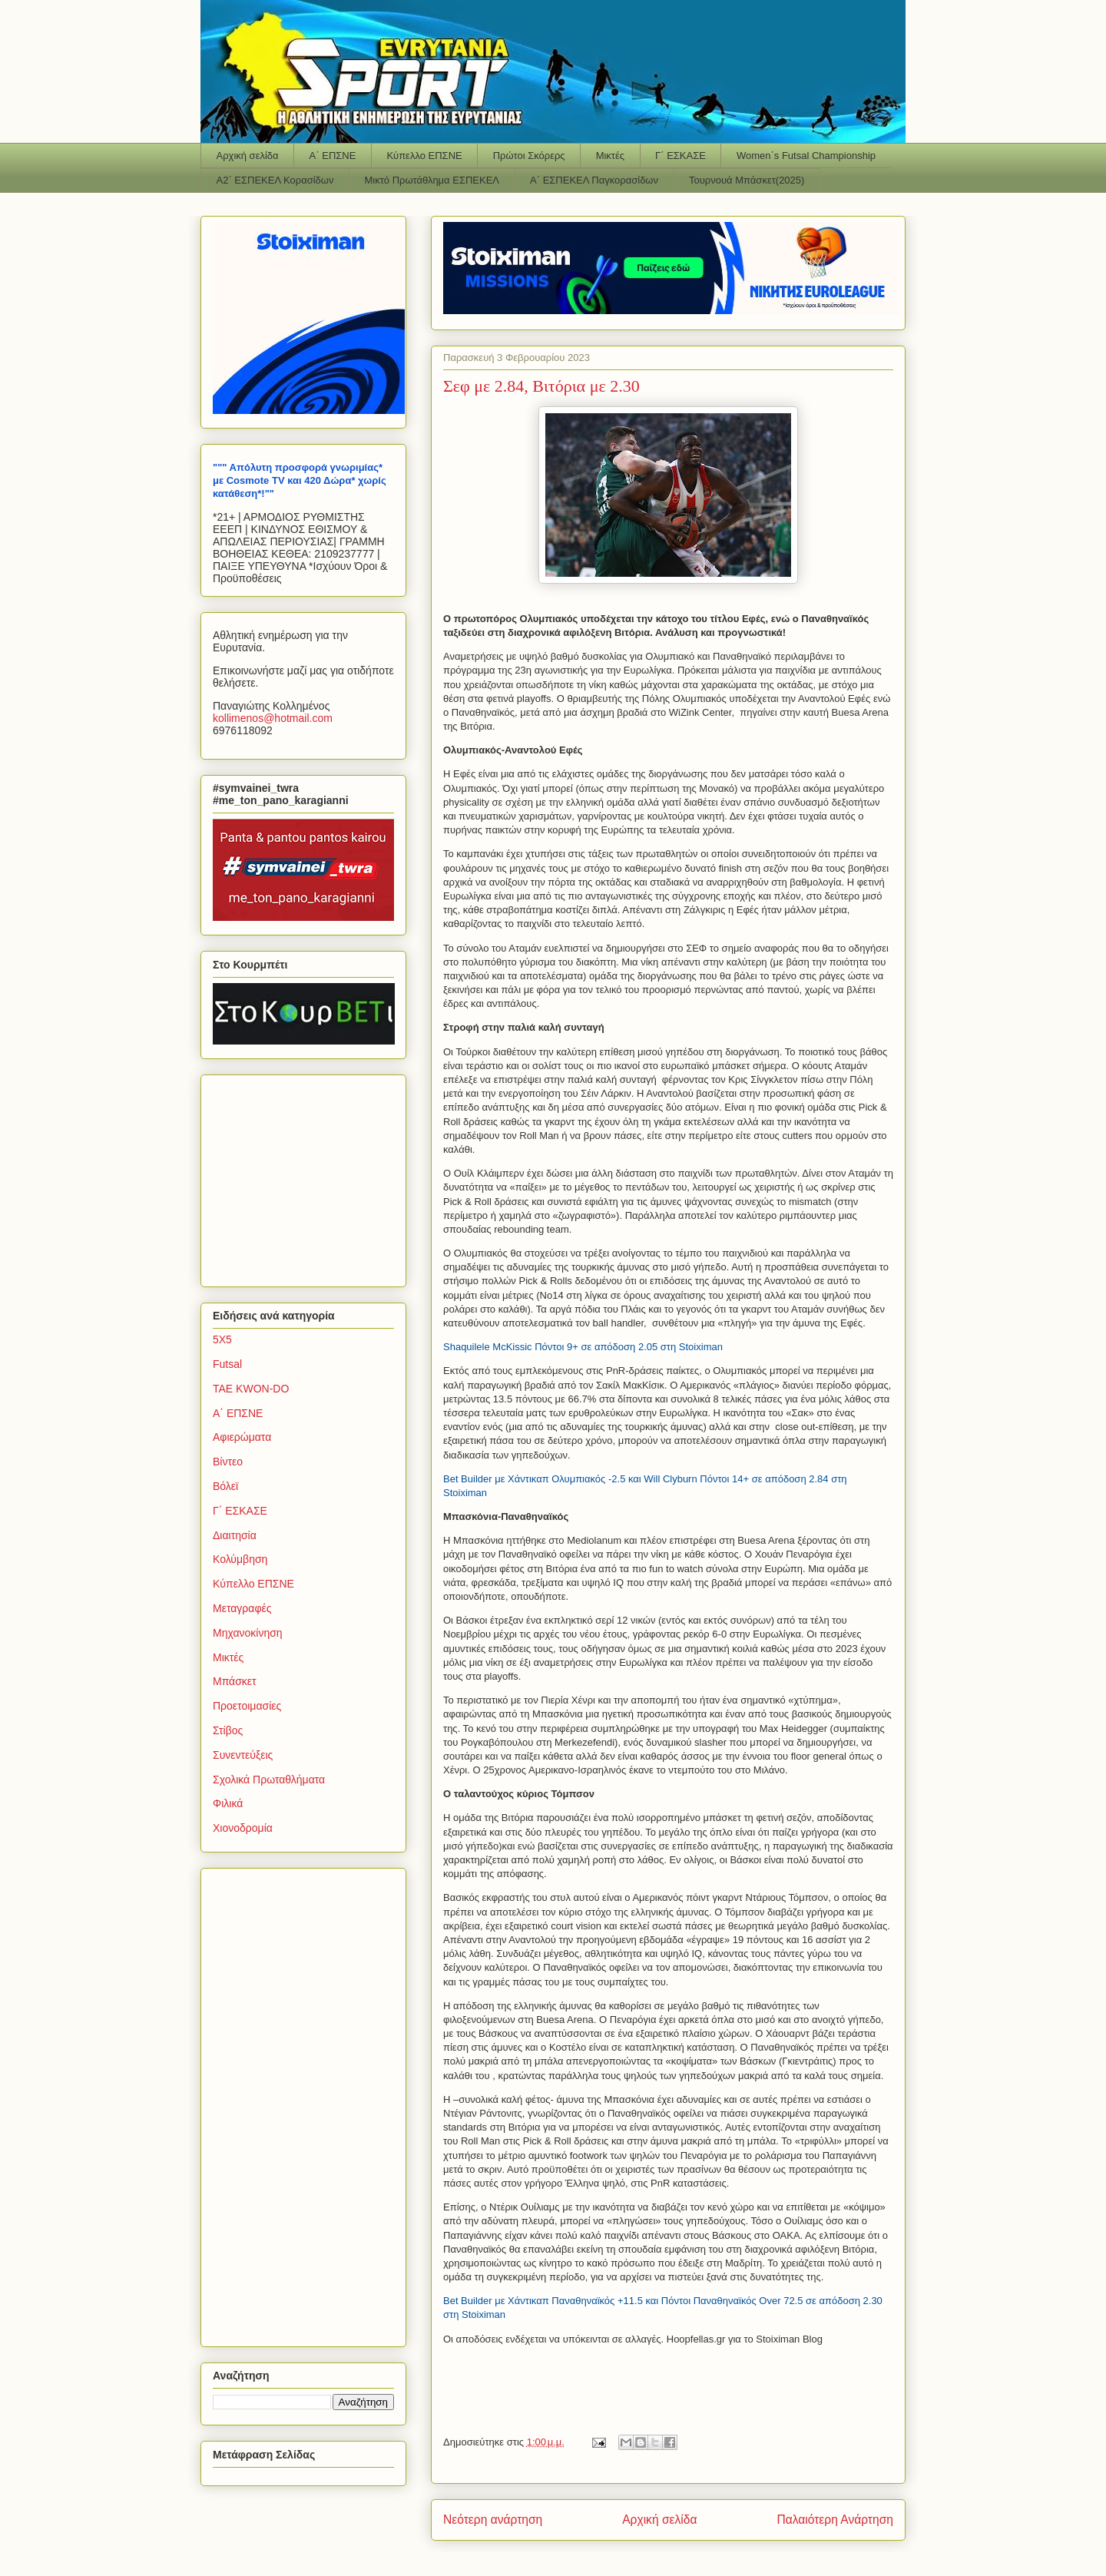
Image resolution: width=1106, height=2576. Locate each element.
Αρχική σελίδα (248, 155)
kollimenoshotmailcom (273, 718)
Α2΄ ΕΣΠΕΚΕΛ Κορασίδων (275, 180)
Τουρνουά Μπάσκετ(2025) (746, 180)
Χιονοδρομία (243, 1828)
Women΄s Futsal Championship (806, 155)
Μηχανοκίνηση (248, 1633)
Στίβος (228, 1730)
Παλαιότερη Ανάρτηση (835, 2519)
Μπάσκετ (235, 1681)
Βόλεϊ (225, 1486)
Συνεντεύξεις (243, 1755)
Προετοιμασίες (247, 1706)
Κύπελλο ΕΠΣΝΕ (424, 155)
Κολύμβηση (240, 1559)
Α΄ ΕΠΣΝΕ (333, 155)
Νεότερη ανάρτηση (492, 2519)
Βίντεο (228, 1461)
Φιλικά (228, 1803)
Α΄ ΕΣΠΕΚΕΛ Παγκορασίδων (594, 180)
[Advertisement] (309, 1177)
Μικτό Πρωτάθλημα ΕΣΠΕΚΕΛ (431, 180)
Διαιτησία (235, 1535)
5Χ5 (222, 1339)
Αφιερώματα (242, 1437)
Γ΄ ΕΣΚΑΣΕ (680, 155)
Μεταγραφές (242, 1608)
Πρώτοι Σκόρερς (529, 155)
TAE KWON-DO (251, 1388)
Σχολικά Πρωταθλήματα (269, 1779)
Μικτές (610, 155)
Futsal (227, 1364)
